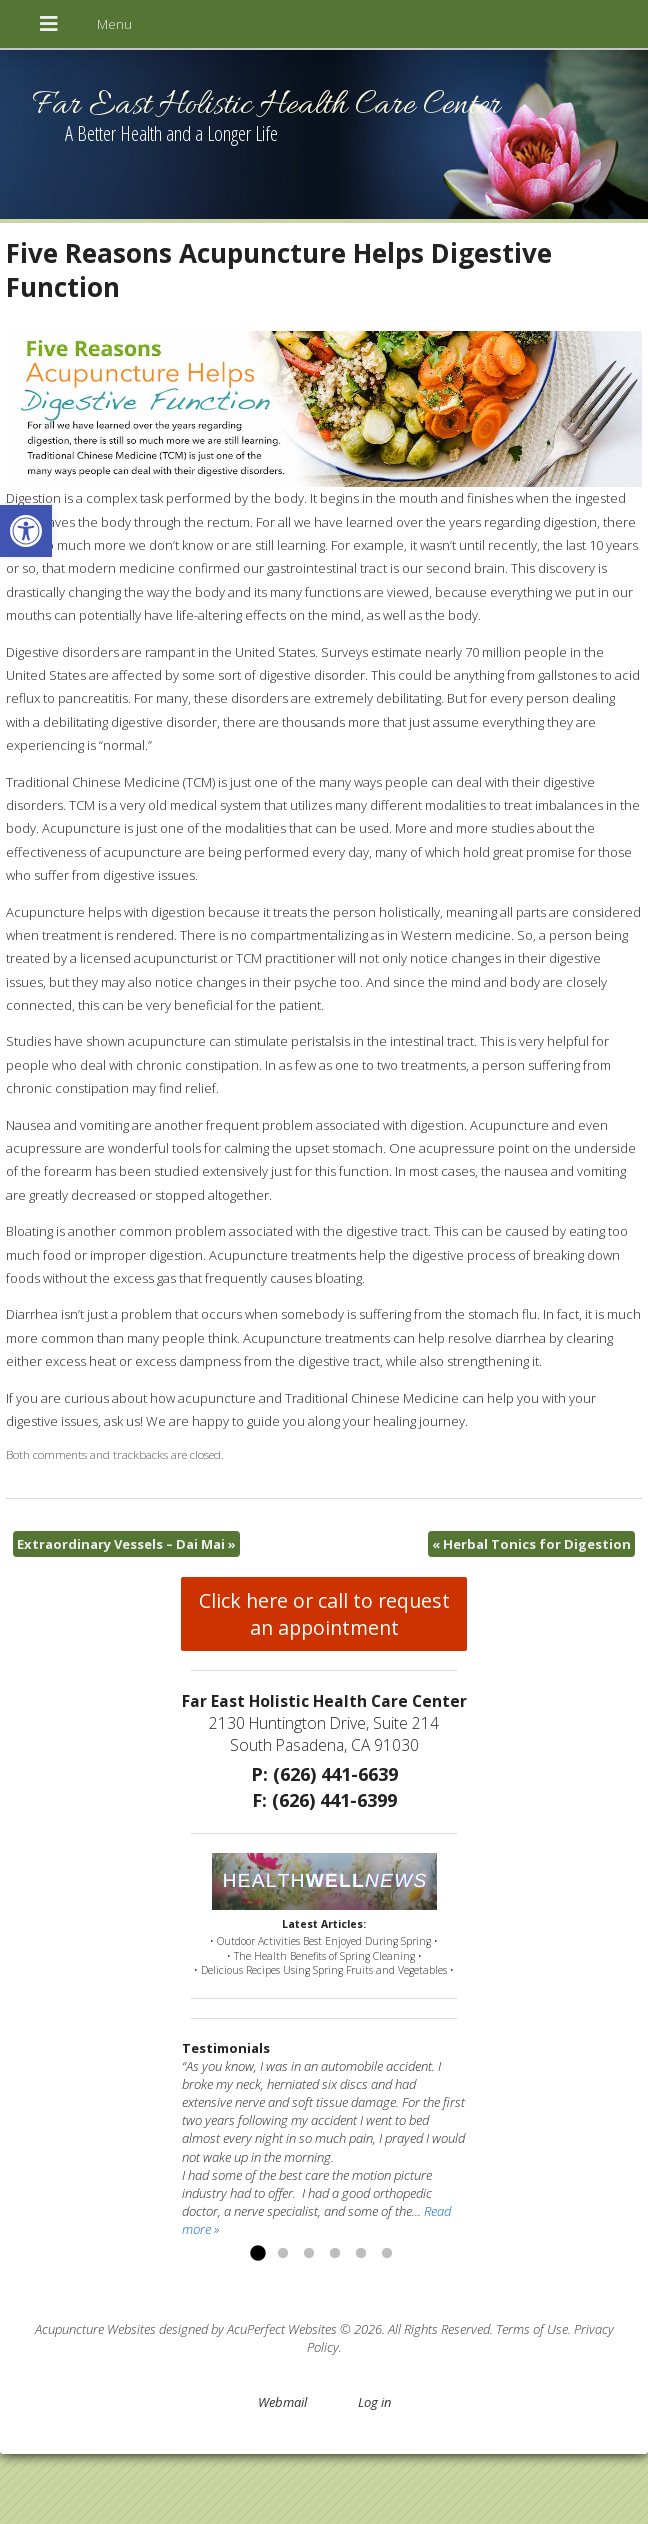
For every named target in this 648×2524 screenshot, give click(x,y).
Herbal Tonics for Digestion (531, 1544)
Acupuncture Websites (95, 2329)
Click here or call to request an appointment (324, 1614)
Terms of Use (532, 2329)
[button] (26, 531)
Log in (374, 2402)
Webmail (282, 2402)
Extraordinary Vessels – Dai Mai (126, 1544)
